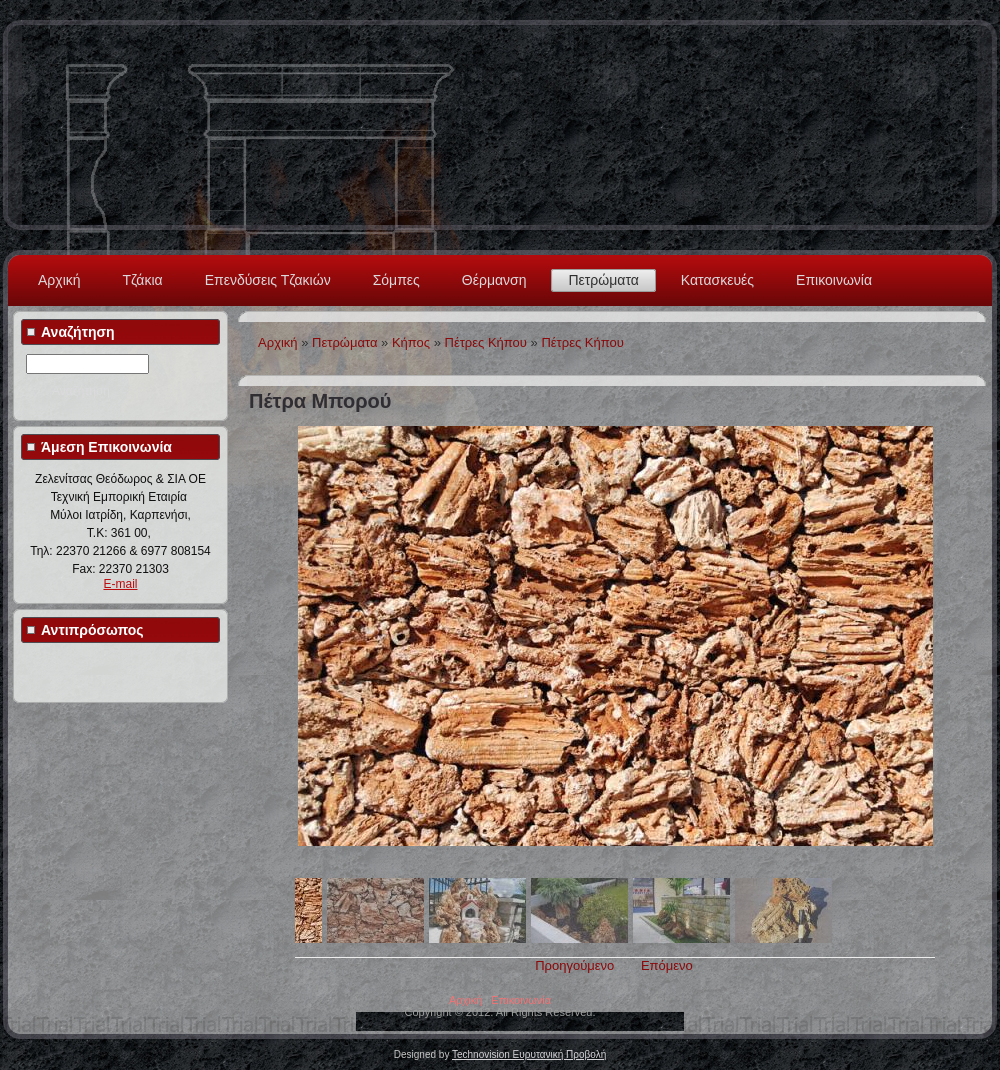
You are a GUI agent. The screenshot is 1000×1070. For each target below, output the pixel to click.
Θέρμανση (494, 280)
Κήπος (411, 342)
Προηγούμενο (574, 965)
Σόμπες (396, 280)
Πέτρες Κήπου (486, 342)
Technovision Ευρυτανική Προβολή (529, 1054)
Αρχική (59, 280)
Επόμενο (667, 965)
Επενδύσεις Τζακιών (268, 280)
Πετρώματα (603, 280)
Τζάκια (143, 280)
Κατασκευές (717, 280)
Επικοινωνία (834, 280)
